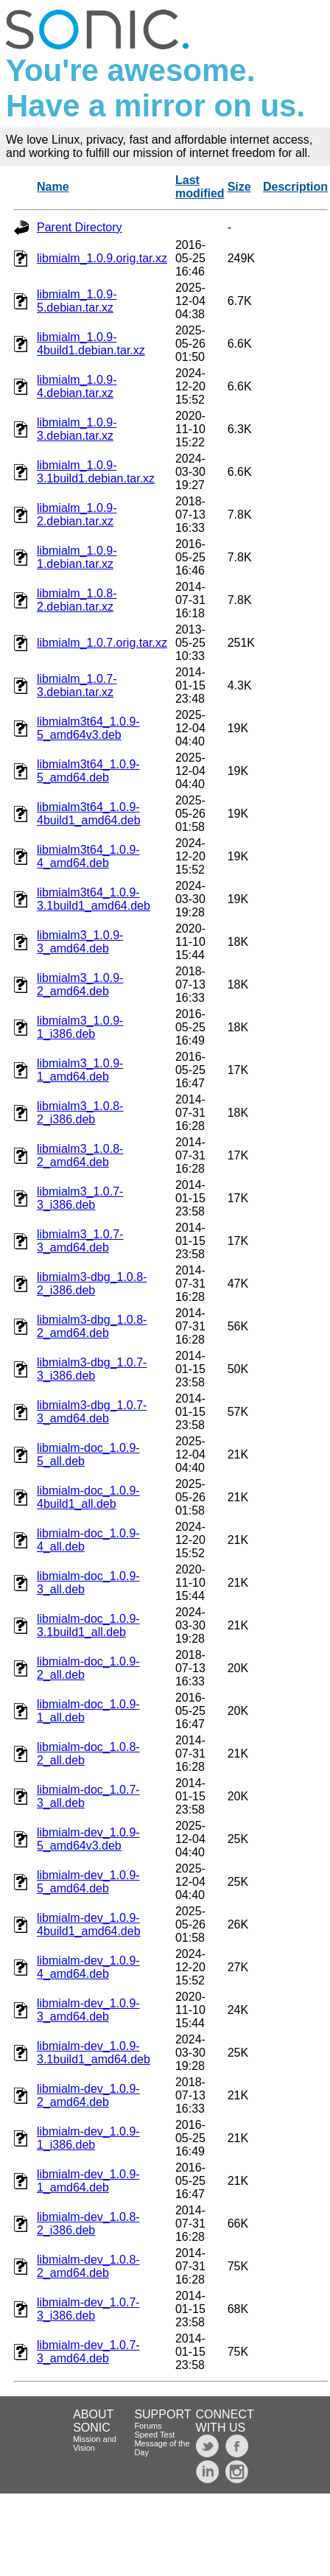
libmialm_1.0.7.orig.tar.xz (102, 642)
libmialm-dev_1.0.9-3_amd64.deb (88, 2010)
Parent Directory (79, 227)
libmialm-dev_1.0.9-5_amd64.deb (88, 1882)
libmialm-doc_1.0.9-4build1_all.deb (88, 1497)
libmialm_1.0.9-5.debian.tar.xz (76, 301)
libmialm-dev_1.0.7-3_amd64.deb (88, 2352)
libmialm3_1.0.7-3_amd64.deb (80, 1241)
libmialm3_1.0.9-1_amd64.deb (80, 1070)
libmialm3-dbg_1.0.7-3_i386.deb (92, 1369)
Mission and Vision (94, 2443)
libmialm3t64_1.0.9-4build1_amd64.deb (89, 814)
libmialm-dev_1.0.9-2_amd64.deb (88, 2095)
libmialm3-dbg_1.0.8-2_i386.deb (92, 1283)
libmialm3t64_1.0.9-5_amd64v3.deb (88, 728)
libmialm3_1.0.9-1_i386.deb (80, 1027)
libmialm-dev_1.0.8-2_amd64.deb (88, 2266)
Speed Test (154, 2434)
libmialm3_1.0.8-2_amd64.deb (80, 1155)
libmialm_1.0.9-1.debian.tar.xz (76, 557)
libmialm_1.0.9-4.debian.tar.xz (76, 386)
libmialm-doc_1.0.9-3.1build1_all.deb (88, 1625)
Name (53, 186)
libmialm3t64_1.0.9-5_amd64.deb (88, 771)
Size (239, 186)
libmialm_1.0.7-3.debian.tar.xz (76, 685)
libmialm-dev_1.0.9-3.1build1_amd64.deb (93, 2053)
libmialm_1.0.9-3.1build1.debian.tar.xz (96, 472)
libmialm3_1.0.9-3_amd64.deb (80, 942)
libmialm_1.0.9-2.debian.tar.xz (76, 514)
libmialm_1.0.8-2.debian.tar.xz (76, 600)
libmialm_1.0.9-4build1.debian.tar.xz (91, 344)
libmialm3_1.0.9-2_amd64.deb (80, 984)
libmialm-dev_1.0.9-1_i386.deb (88, 2138)
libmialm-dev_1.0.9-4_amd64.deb (88, 1967)
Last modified (200, 187)
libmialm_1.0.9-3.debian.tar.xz (76, 429)
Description (295, 186)
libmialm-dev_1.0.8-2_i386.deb (88, 2223)
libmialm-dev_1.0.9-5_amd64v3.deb (88, 1839)
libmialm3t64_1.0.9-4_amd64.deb (88, 856)
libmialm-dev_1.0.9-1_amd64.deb (88, 2181)
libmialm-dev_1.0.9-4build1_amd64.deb (89, 1924)
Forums (147, 2425)
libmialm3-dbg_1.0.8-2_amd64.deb (92, 1326)
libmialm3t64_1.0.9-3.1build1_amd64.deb (93, 899)
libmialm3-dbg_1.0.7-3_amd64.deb (92, 1412)
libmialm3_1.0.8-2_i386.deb (80, 1113)
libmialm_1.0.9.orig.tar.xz (102, 258)
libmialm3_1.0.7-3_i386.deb (80, 1198)
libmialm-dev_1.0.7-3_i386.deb (88, 2309)
